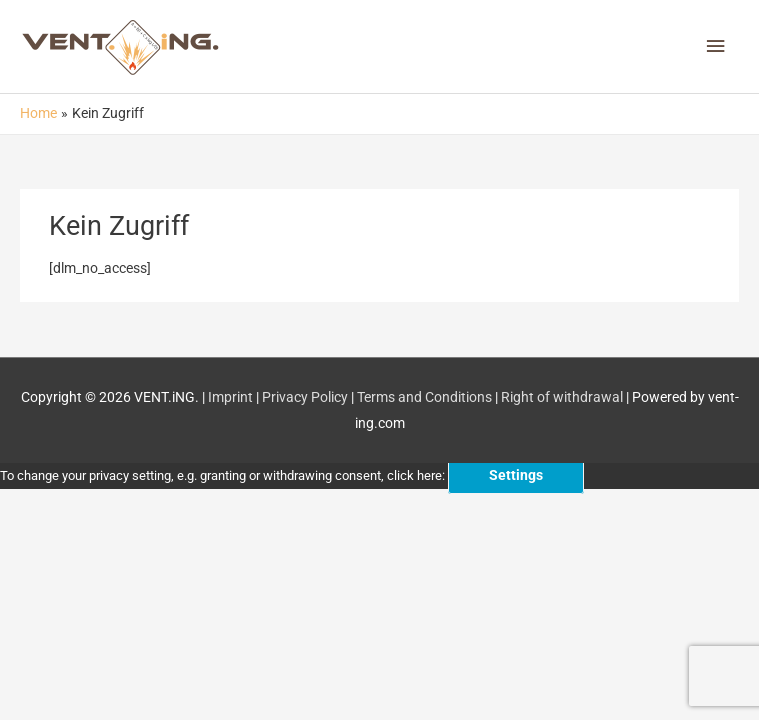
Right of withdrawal (562, 397)
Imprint (230, 397)
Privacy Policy (305, 397)
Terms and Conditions (424, 397)
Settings (516, 475)
